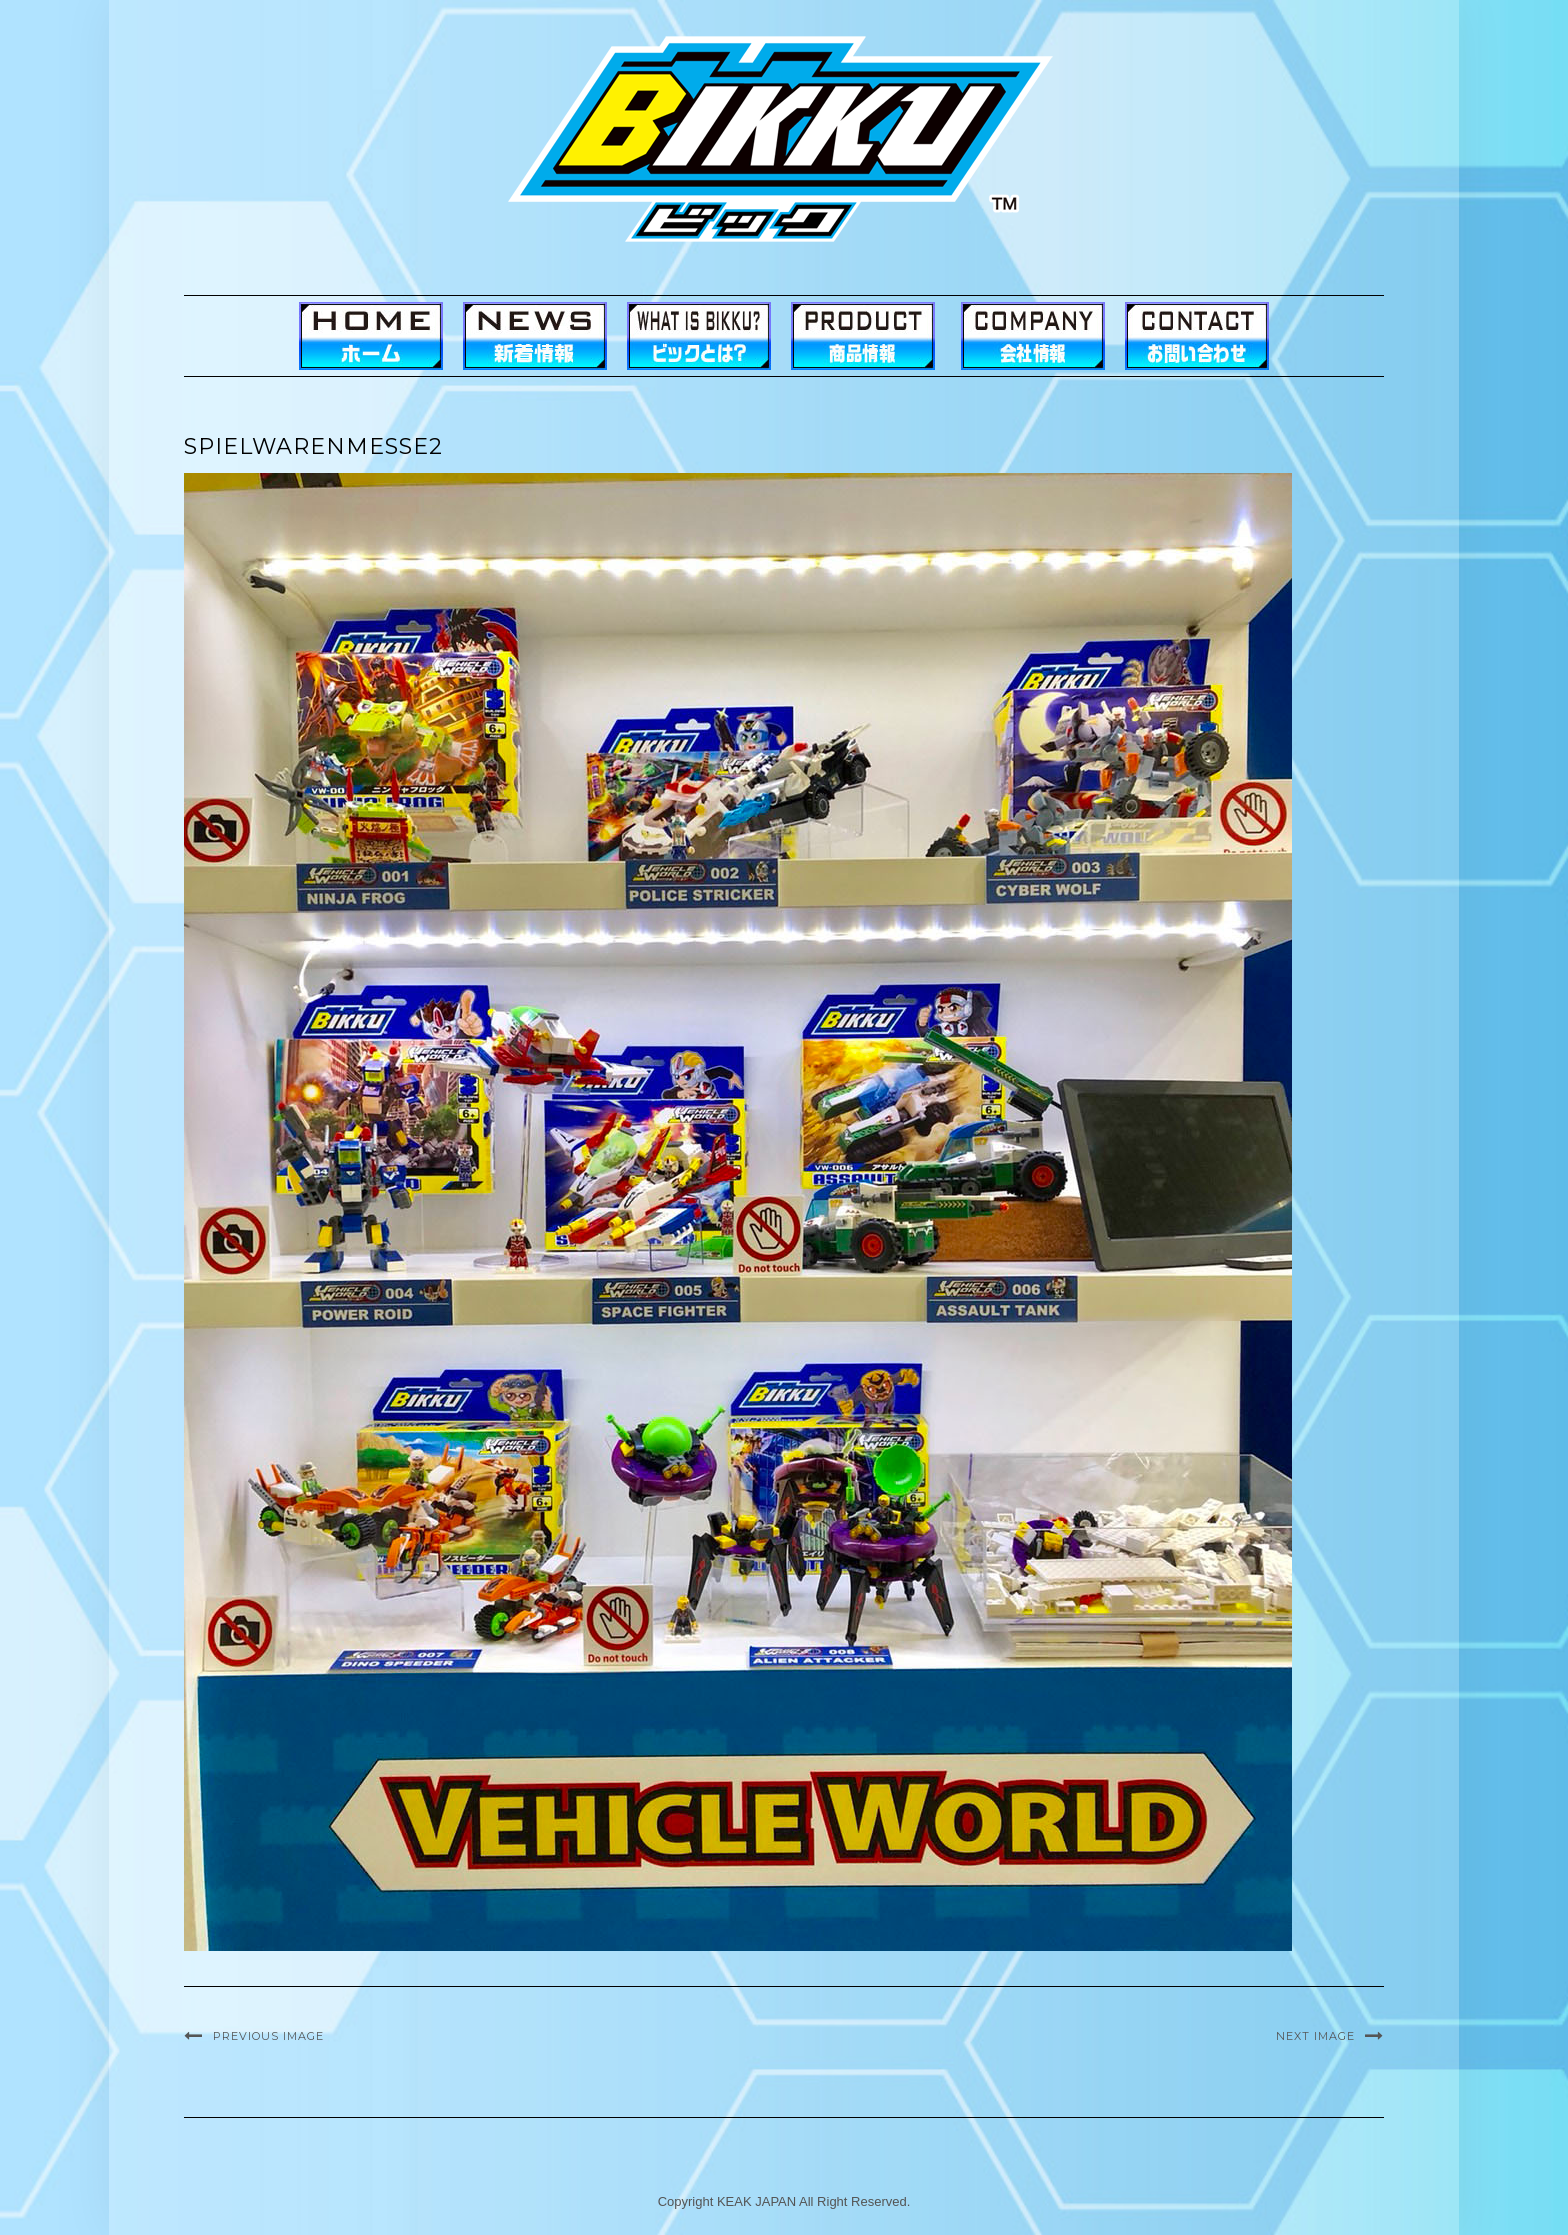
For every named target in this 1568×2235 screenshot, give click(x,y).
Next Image (1315, 2036)
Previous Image (268, 2036)
